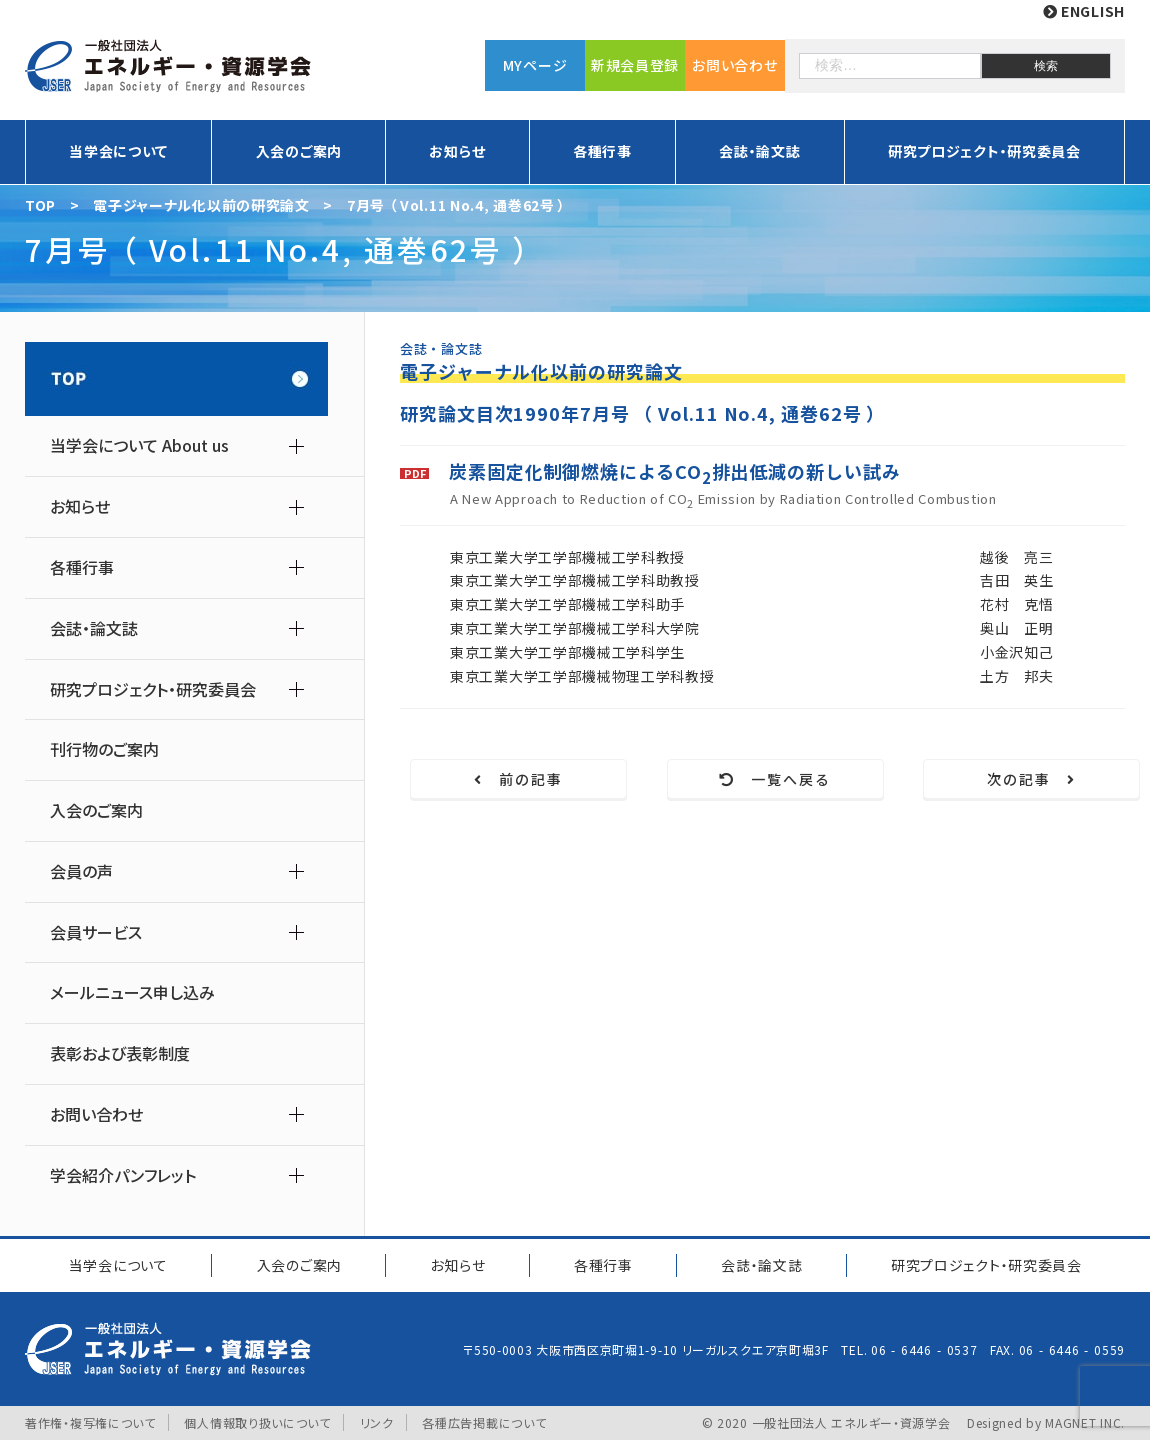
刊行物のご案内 (104, 749)
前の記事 (519, 779)
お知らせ (457, 151)
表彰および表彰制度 (120, 1053)
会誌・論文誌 (759, 151)
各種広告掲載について (484, 1422)
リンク (377, 1422)
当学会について (118, 151)
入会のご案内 (299, 151)
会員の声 (81, 871)
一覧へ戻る (775, 779)
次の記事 (1032, 779)
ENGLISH (1084, 11)
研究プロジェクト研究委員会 (986, 1265)
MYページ (535, 65)
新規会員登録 (635, 65)
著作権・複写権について (90, 1422)
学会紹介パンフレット (123, 1175)
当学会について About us (139, 445)
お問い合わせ (734, 65)
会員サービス (96, 932)
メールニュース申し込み (132, 992)
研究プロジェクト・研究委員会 (984, 151)
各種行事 (602, 151)
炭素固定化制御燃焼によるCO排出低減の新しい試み (675, 474)
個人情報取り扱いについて (257, 1422)
